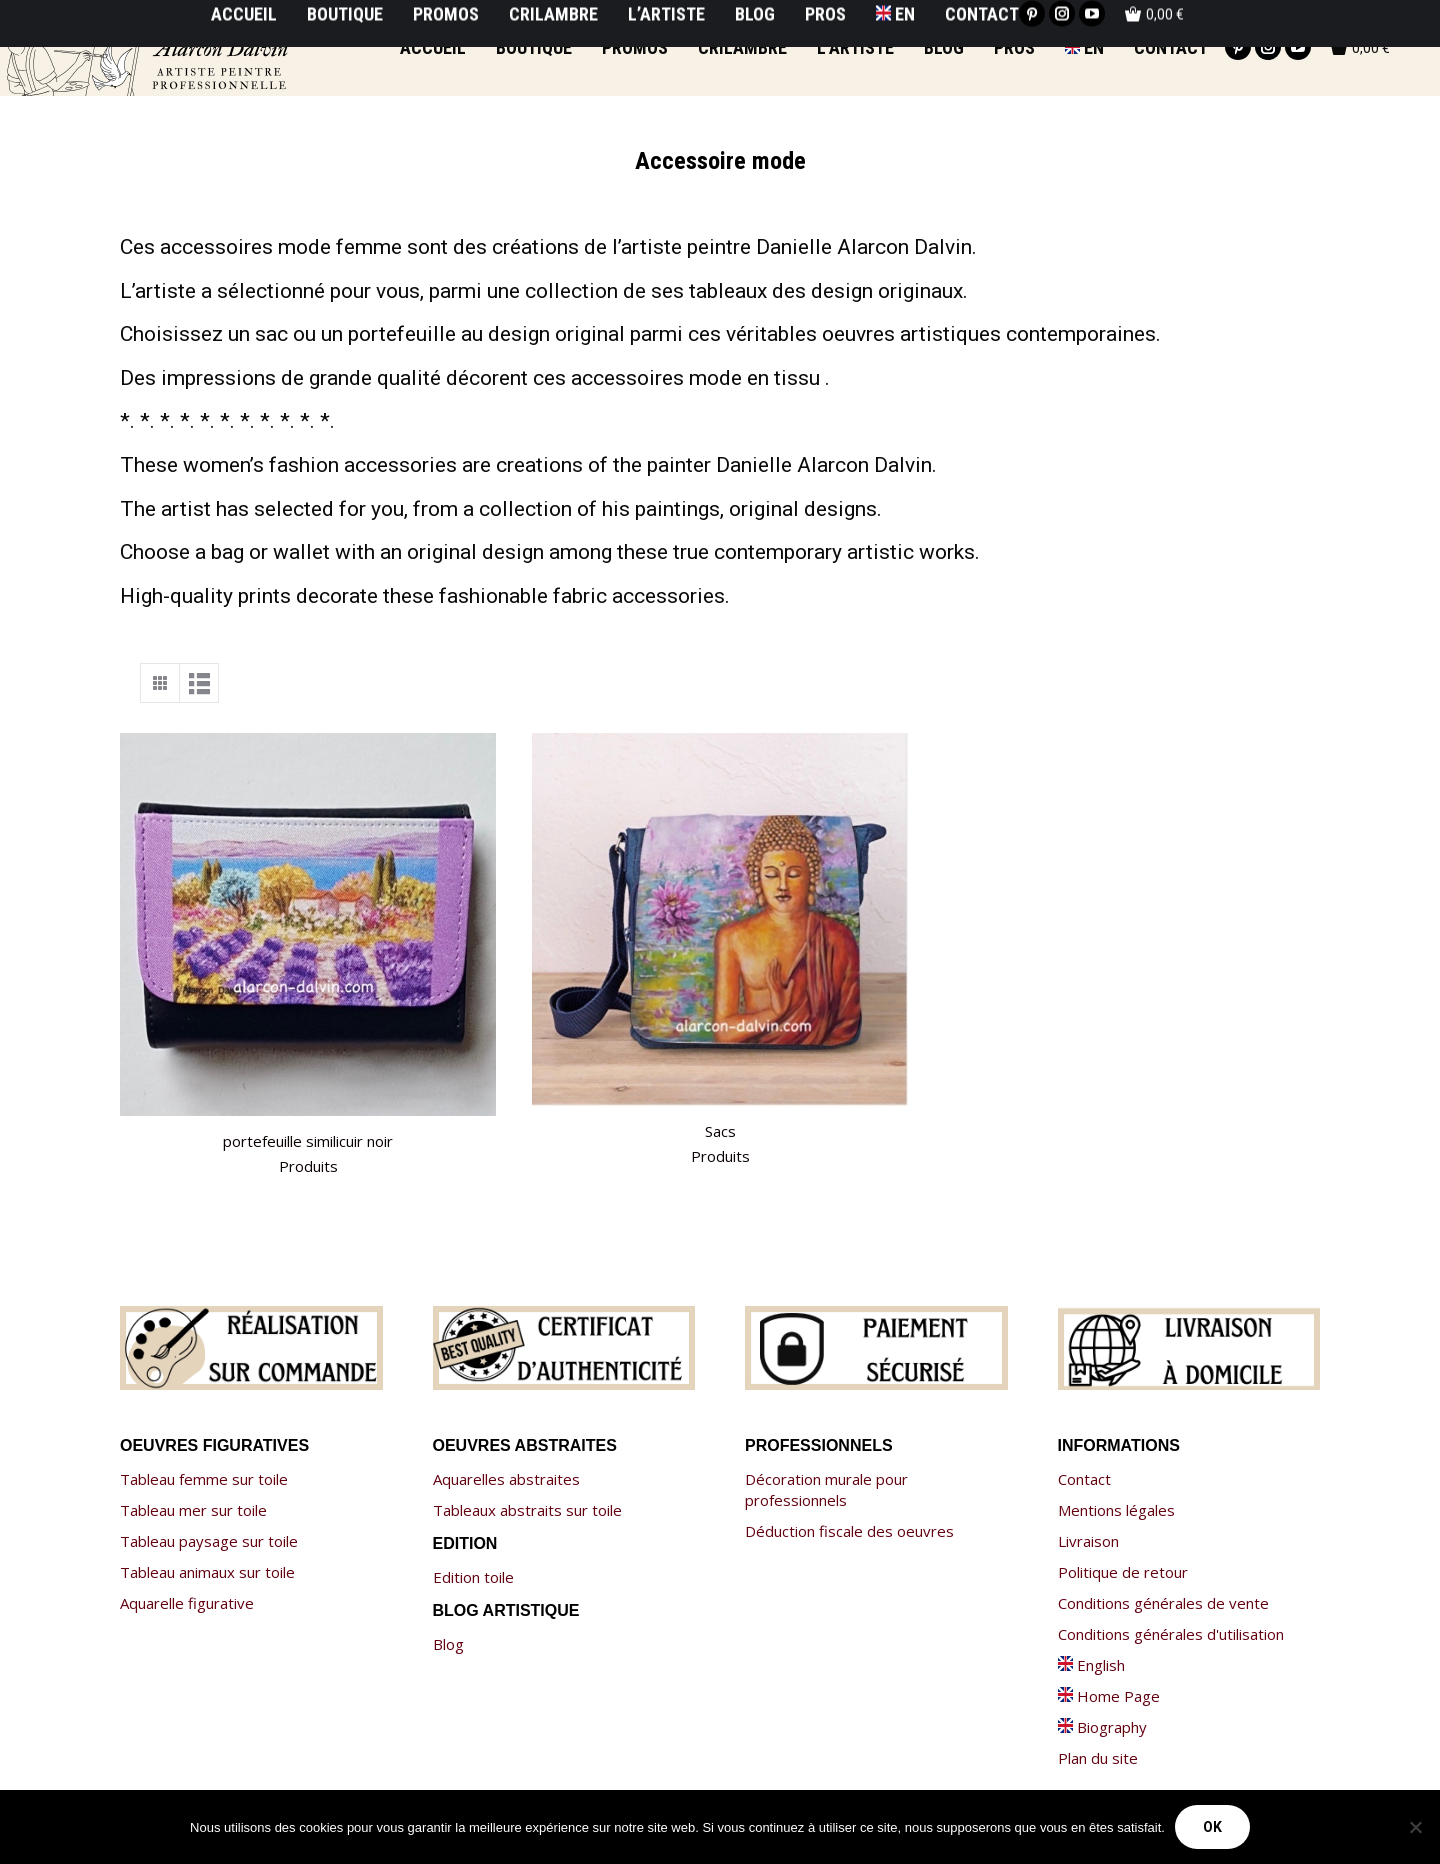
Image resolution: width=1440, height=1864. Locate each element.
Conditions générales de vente (1163, 1603)
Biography (1102, 1727)
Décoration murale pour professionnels (826, 1489)
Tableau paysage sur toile (209, 1541)
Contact (1084, 1479)
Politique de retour (1123, 1572)
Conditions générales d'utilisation (1171, 1634)
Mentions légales (1116, 1510)
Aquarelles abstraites (506, 1479)
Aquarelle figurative (187, 1603)
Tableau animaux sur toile (207, 1572)
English (1091, 1665)
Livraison (1088, 1541)
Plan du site (1098, 1758)
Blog (448, 1644)
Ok (1212, 1827)
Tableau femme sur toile (204, 1479)
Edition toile (473, 1577)
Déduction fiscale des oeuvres (849, 1531)
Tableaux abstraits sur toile (527, 1510)
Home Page (1109, 1696)
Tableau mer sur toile (193, 1510)
